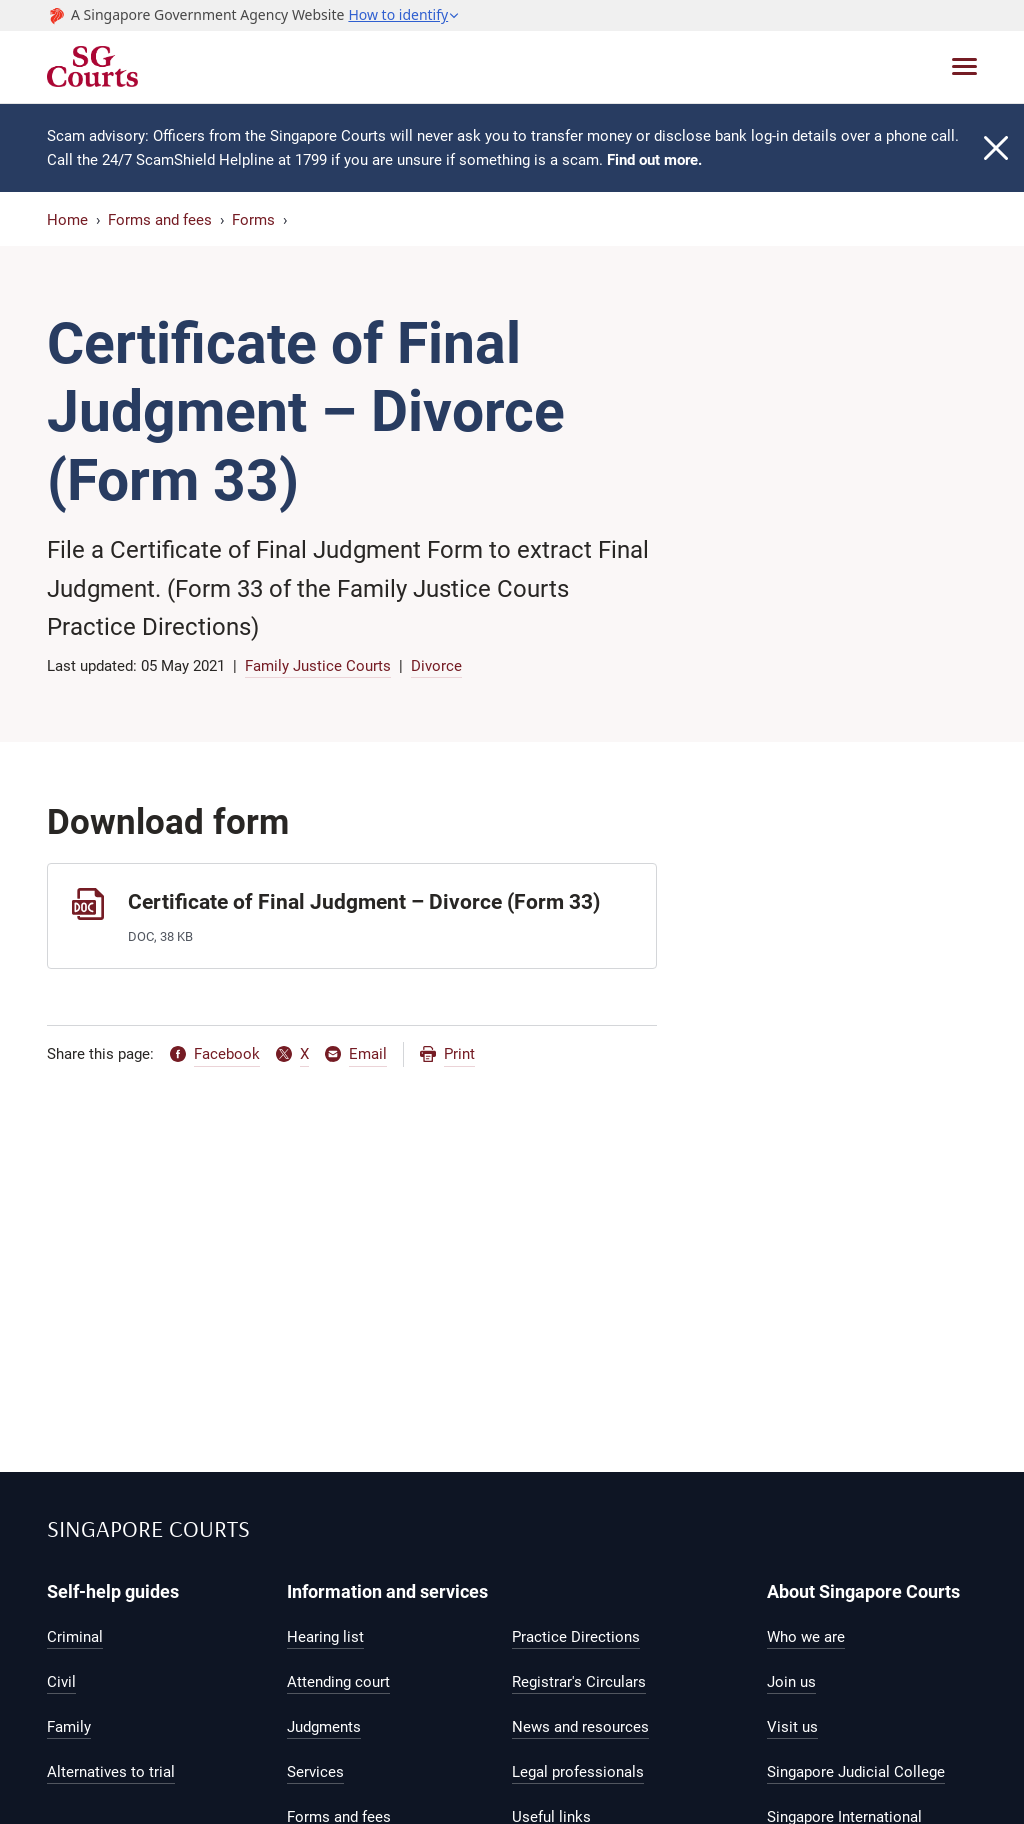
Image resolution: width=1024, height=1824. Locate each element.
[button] (404, 15)
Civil (61, 1682)
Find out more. (654, 160)
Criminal (75, 1637)
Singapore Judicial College (856, 1772)
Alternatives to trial (111, 1772)
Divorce (436, 666)
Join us (791, 1682)
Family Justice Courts (318, 666)
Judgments (324, 1727)
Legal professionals (578, 1772)
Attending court (338, 1682)
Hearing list (325, 1637)
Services (315, 1772)
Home (67, 220)
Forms (253, 220)
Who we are (806, 1637)
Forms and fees (160, 220)
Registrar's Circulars (579, 1682)
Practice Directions (576, 1637)
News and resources (580, 1727)
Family (69, 1727)
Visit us (792, 1727)
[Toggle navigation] (964, 66)
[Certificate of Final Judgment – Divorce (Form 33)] (352, 915)
